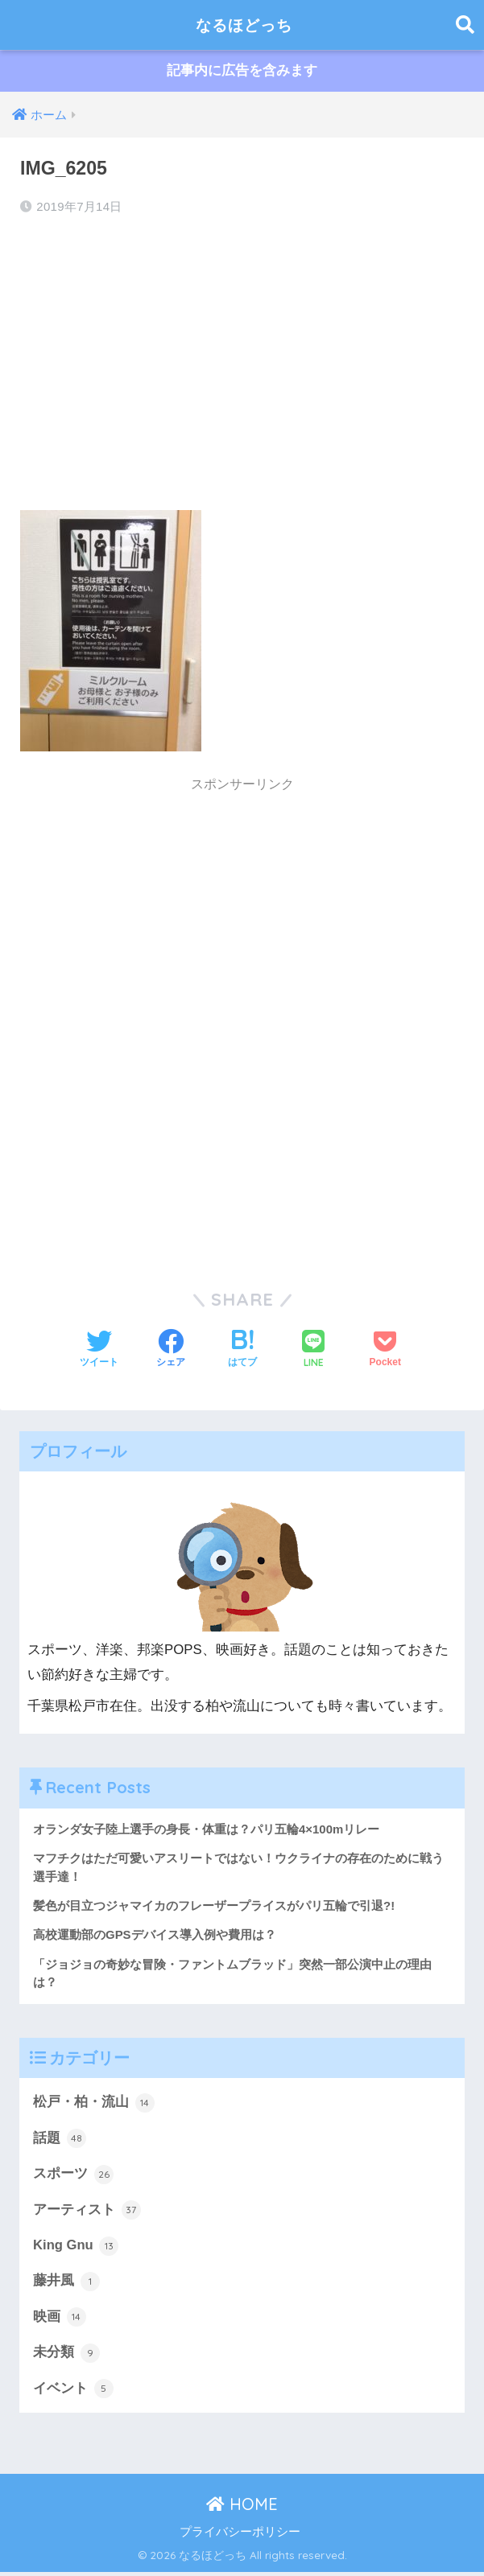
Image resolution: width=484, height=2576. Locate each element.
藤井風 (66, 2284)
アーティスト (87, 2212)
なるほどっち (244, 24)
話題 (59, 2140)
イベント (73, 2392)
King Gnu (76, 2248)
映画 (59, 2320)
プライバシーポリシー (240, 2535)
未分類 (66, 2356)
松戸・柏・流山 (94, 2104)
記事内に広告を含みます (242, 71)
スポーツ (73, 2176)
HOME (242, 2508)
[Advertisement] (242, 358)
